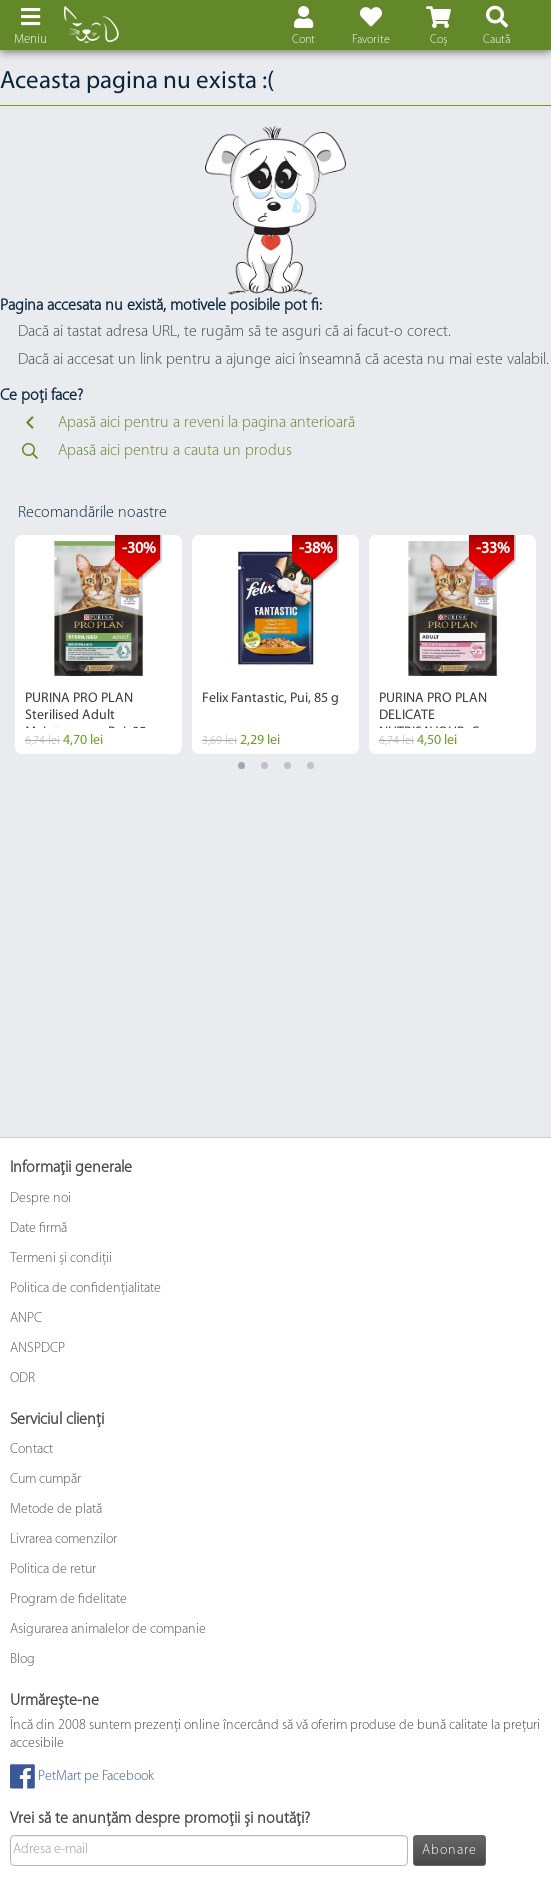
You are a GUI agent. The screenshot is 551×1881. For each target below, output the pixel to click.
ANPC (26, 1318)
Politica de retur (53, 1569)
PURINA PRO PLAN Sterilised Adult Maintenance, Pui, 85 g (91, 715)
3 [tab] (287, 765)
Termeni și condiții (61, 1258)
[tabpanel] (98, 644)
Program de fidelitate (68, 1599)
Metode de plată (56, 1509)
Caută (496, 40)
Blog (22, 1659)
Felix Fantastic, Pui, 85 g (270, 698)
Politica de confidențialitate (85, 1288)
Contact (31, 1449)
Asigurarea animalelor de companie (108, 1629)
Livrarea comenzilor (63, 1539)
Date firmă (38, 1228)
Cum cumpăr (45, 1479)
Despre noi (40, 1198)
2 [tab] (264, 765)
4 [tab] (310, 765)
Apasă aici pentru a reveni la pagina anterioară (186, 423)
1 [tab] (241, 765)
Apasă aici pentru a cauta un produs (155, 451)
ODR (22, 1378)
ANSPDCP (37, 1348)
